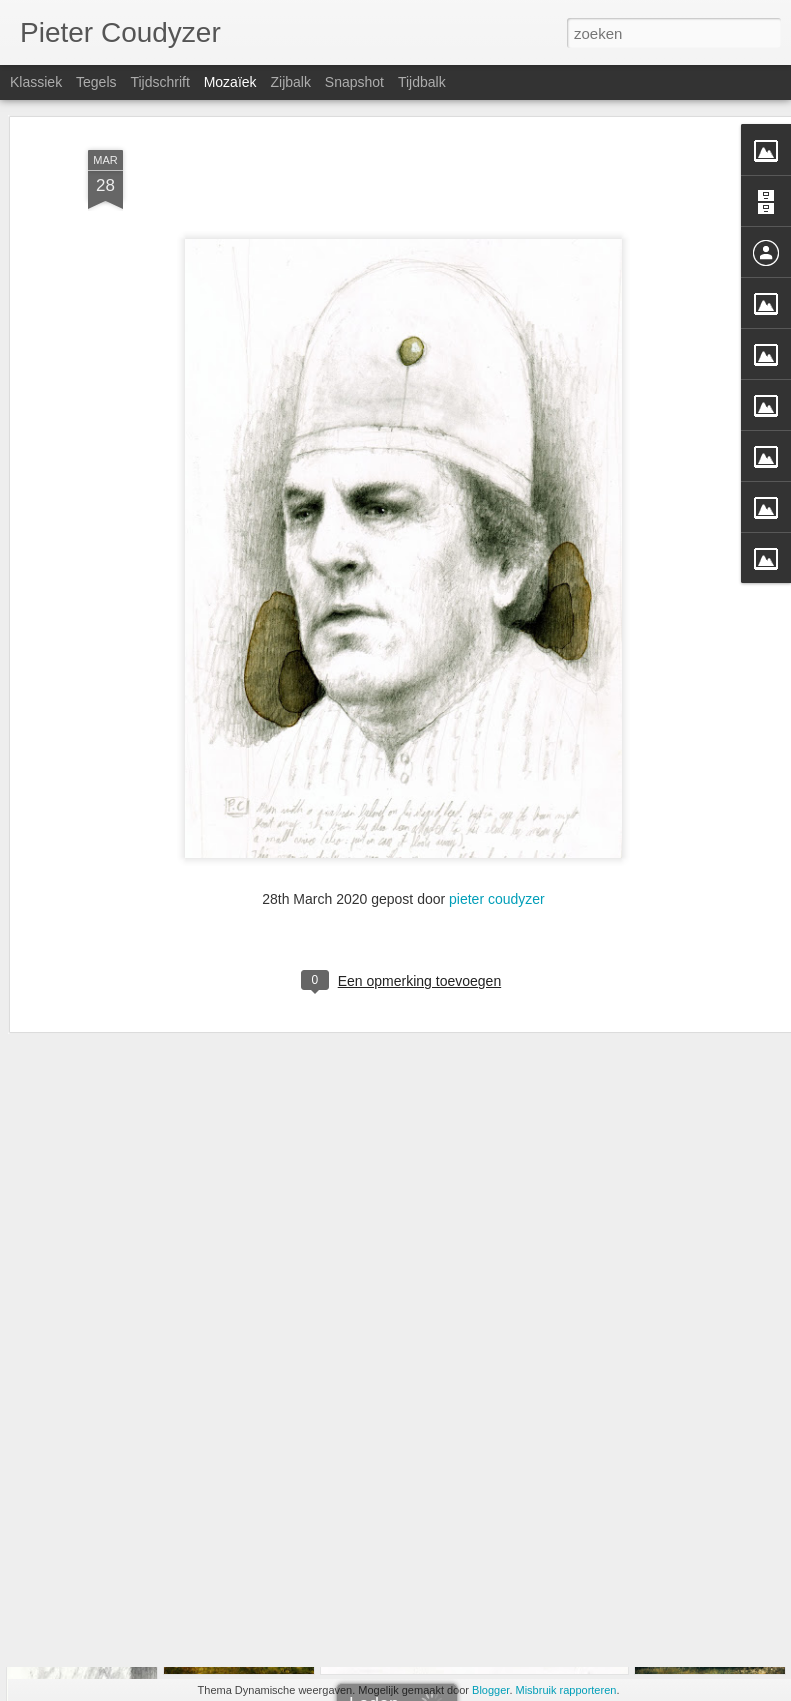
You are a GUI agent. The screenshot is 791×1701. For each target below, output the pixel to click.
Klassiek (36, 82)
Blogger (490, 1690)
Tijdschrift (159, 82)
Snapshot (354, 82)
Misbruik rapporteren (566, 1690)
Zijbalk (290, 82)
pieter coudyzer (497, 813)
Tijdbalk (422, 82)
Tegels (96, 82)
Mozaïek (230, 82)
